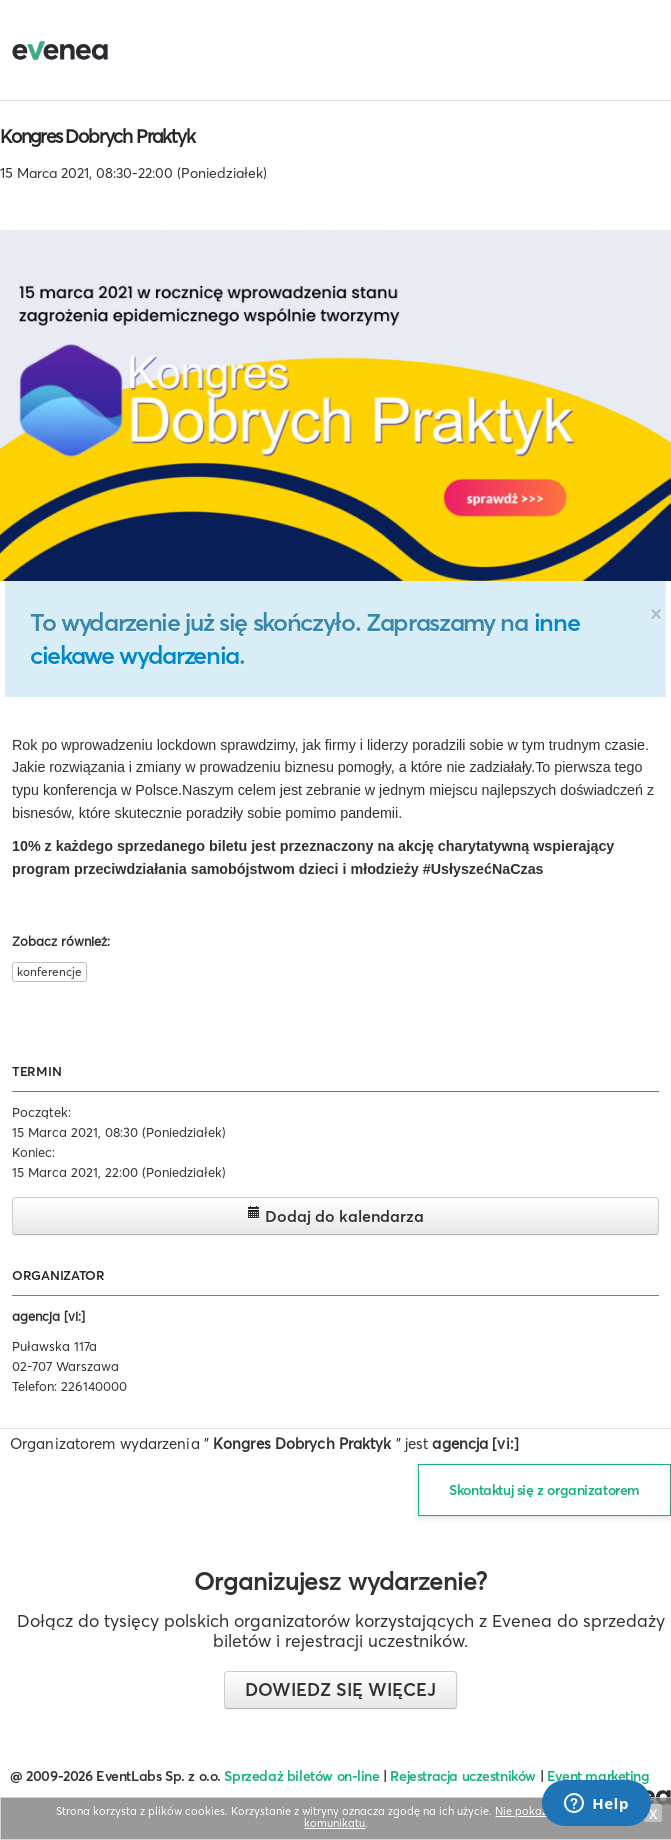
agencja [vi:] (48, 1316)
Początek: (41, 1112)
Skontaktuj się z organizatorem (544, 1490)
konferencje (49, 971)
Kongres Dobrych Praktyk (97, 136)
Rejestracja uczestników (463, 1776)
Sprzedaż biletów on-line (301, 1776)
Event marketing (598, 1776)
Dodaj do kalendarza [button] (335, 1215)
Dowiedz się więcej (340, 1689)
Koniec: (33, 1152)
